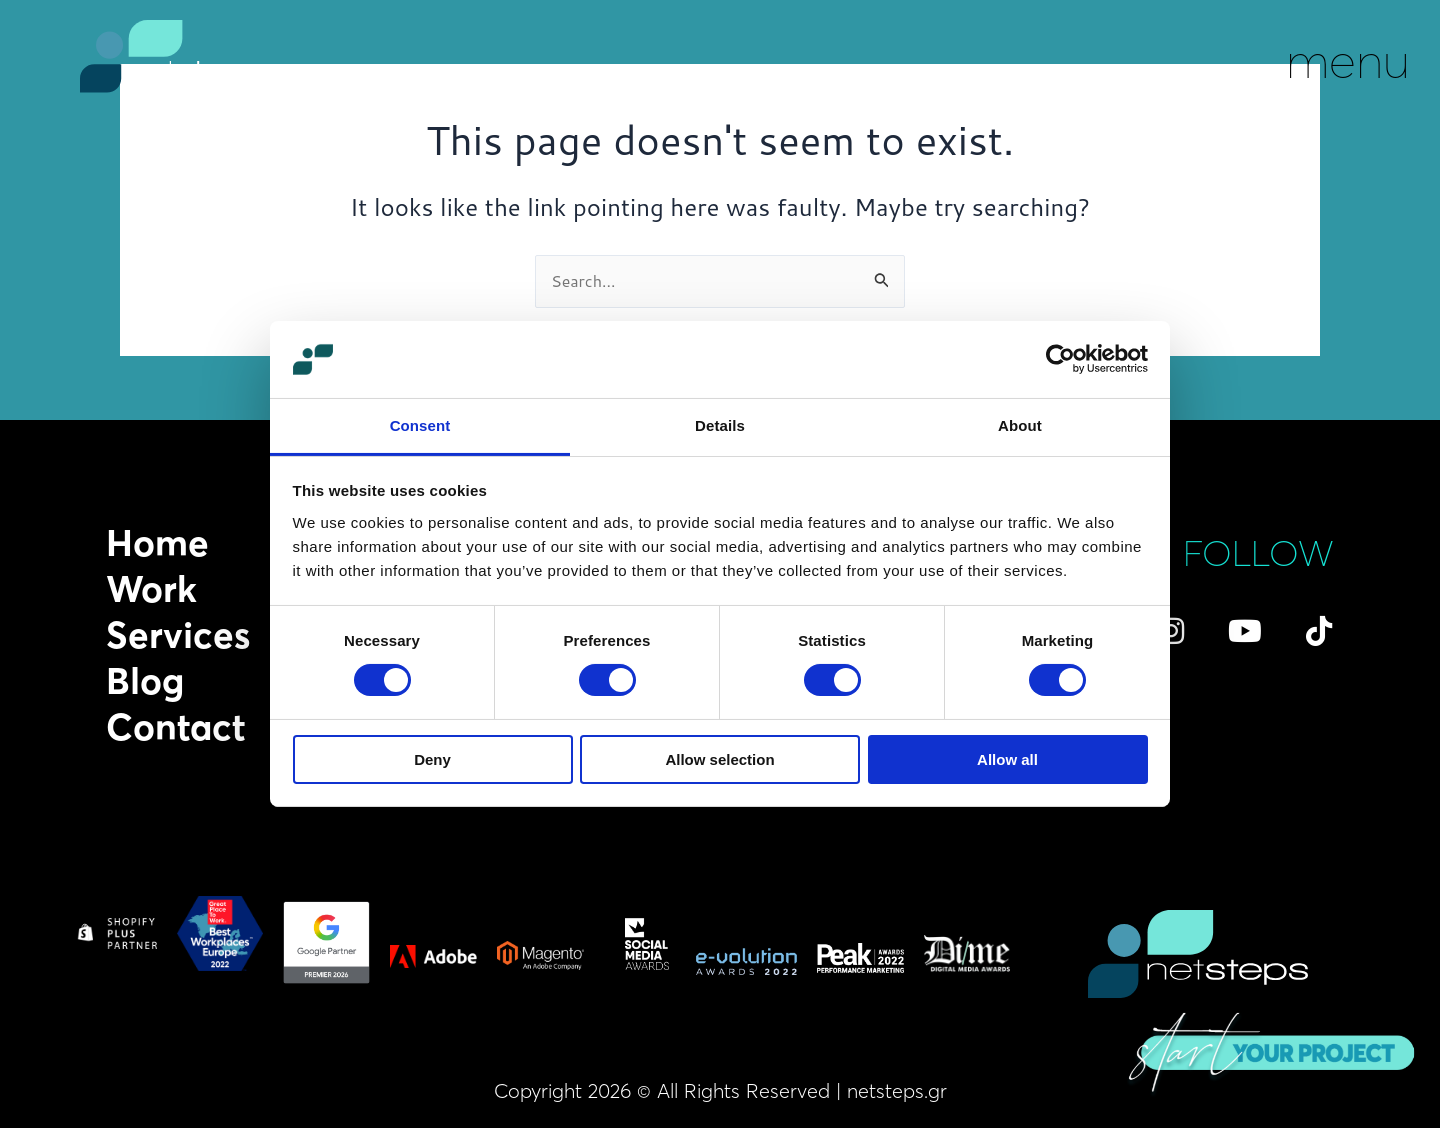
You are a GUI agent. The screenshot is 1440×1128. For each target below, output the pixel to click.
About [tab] (1020, 425)
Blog (145, 681)
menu (1348, 60)
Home (157, 543)
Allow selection (719, 759)
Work (151, 589)
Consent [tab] (420, 425)
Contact (176, 727)
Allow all (1007, 759)
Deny (432, 759)
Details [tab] (720, 425)
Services (178, 635)
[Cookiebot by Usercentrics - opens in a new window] (1060, 359)
